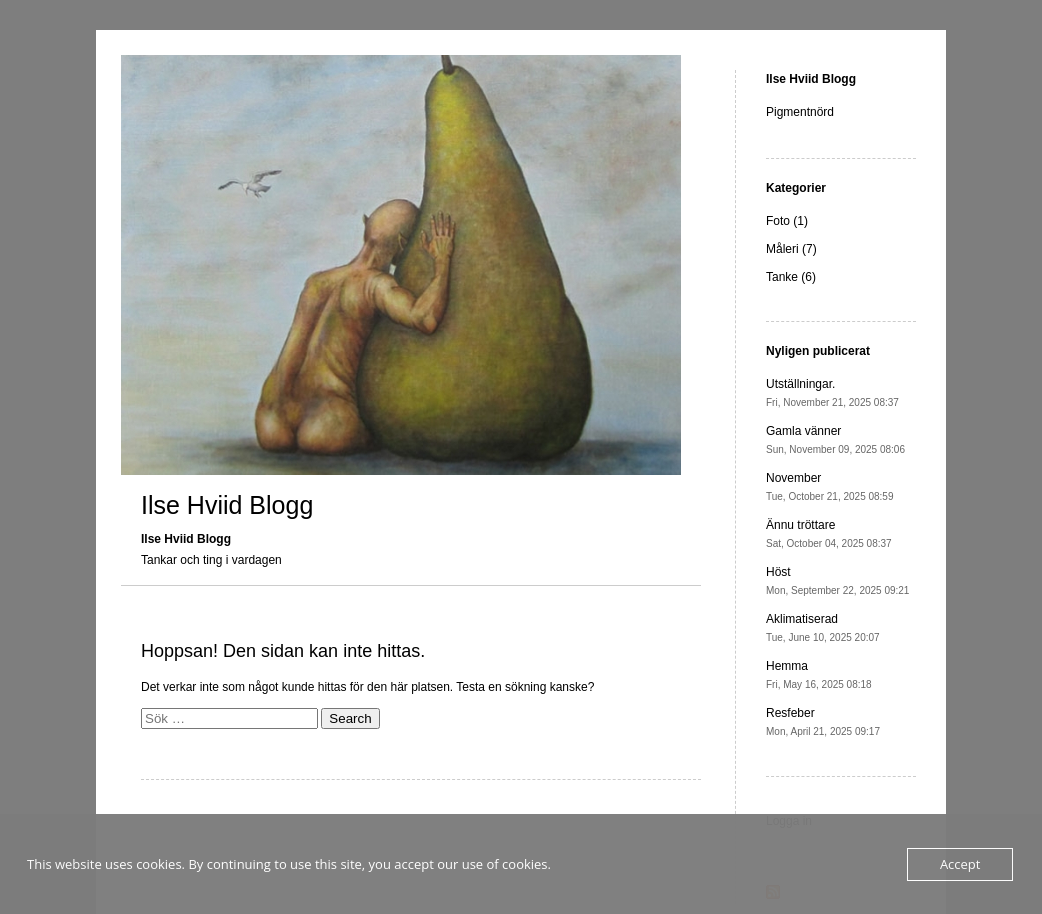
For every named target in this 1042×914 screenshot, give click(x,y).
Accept (960, 864)
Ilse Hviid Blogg (227, 505)
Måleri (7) (791, 249)
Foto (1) (787, 221)
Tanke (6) (791, 277)
